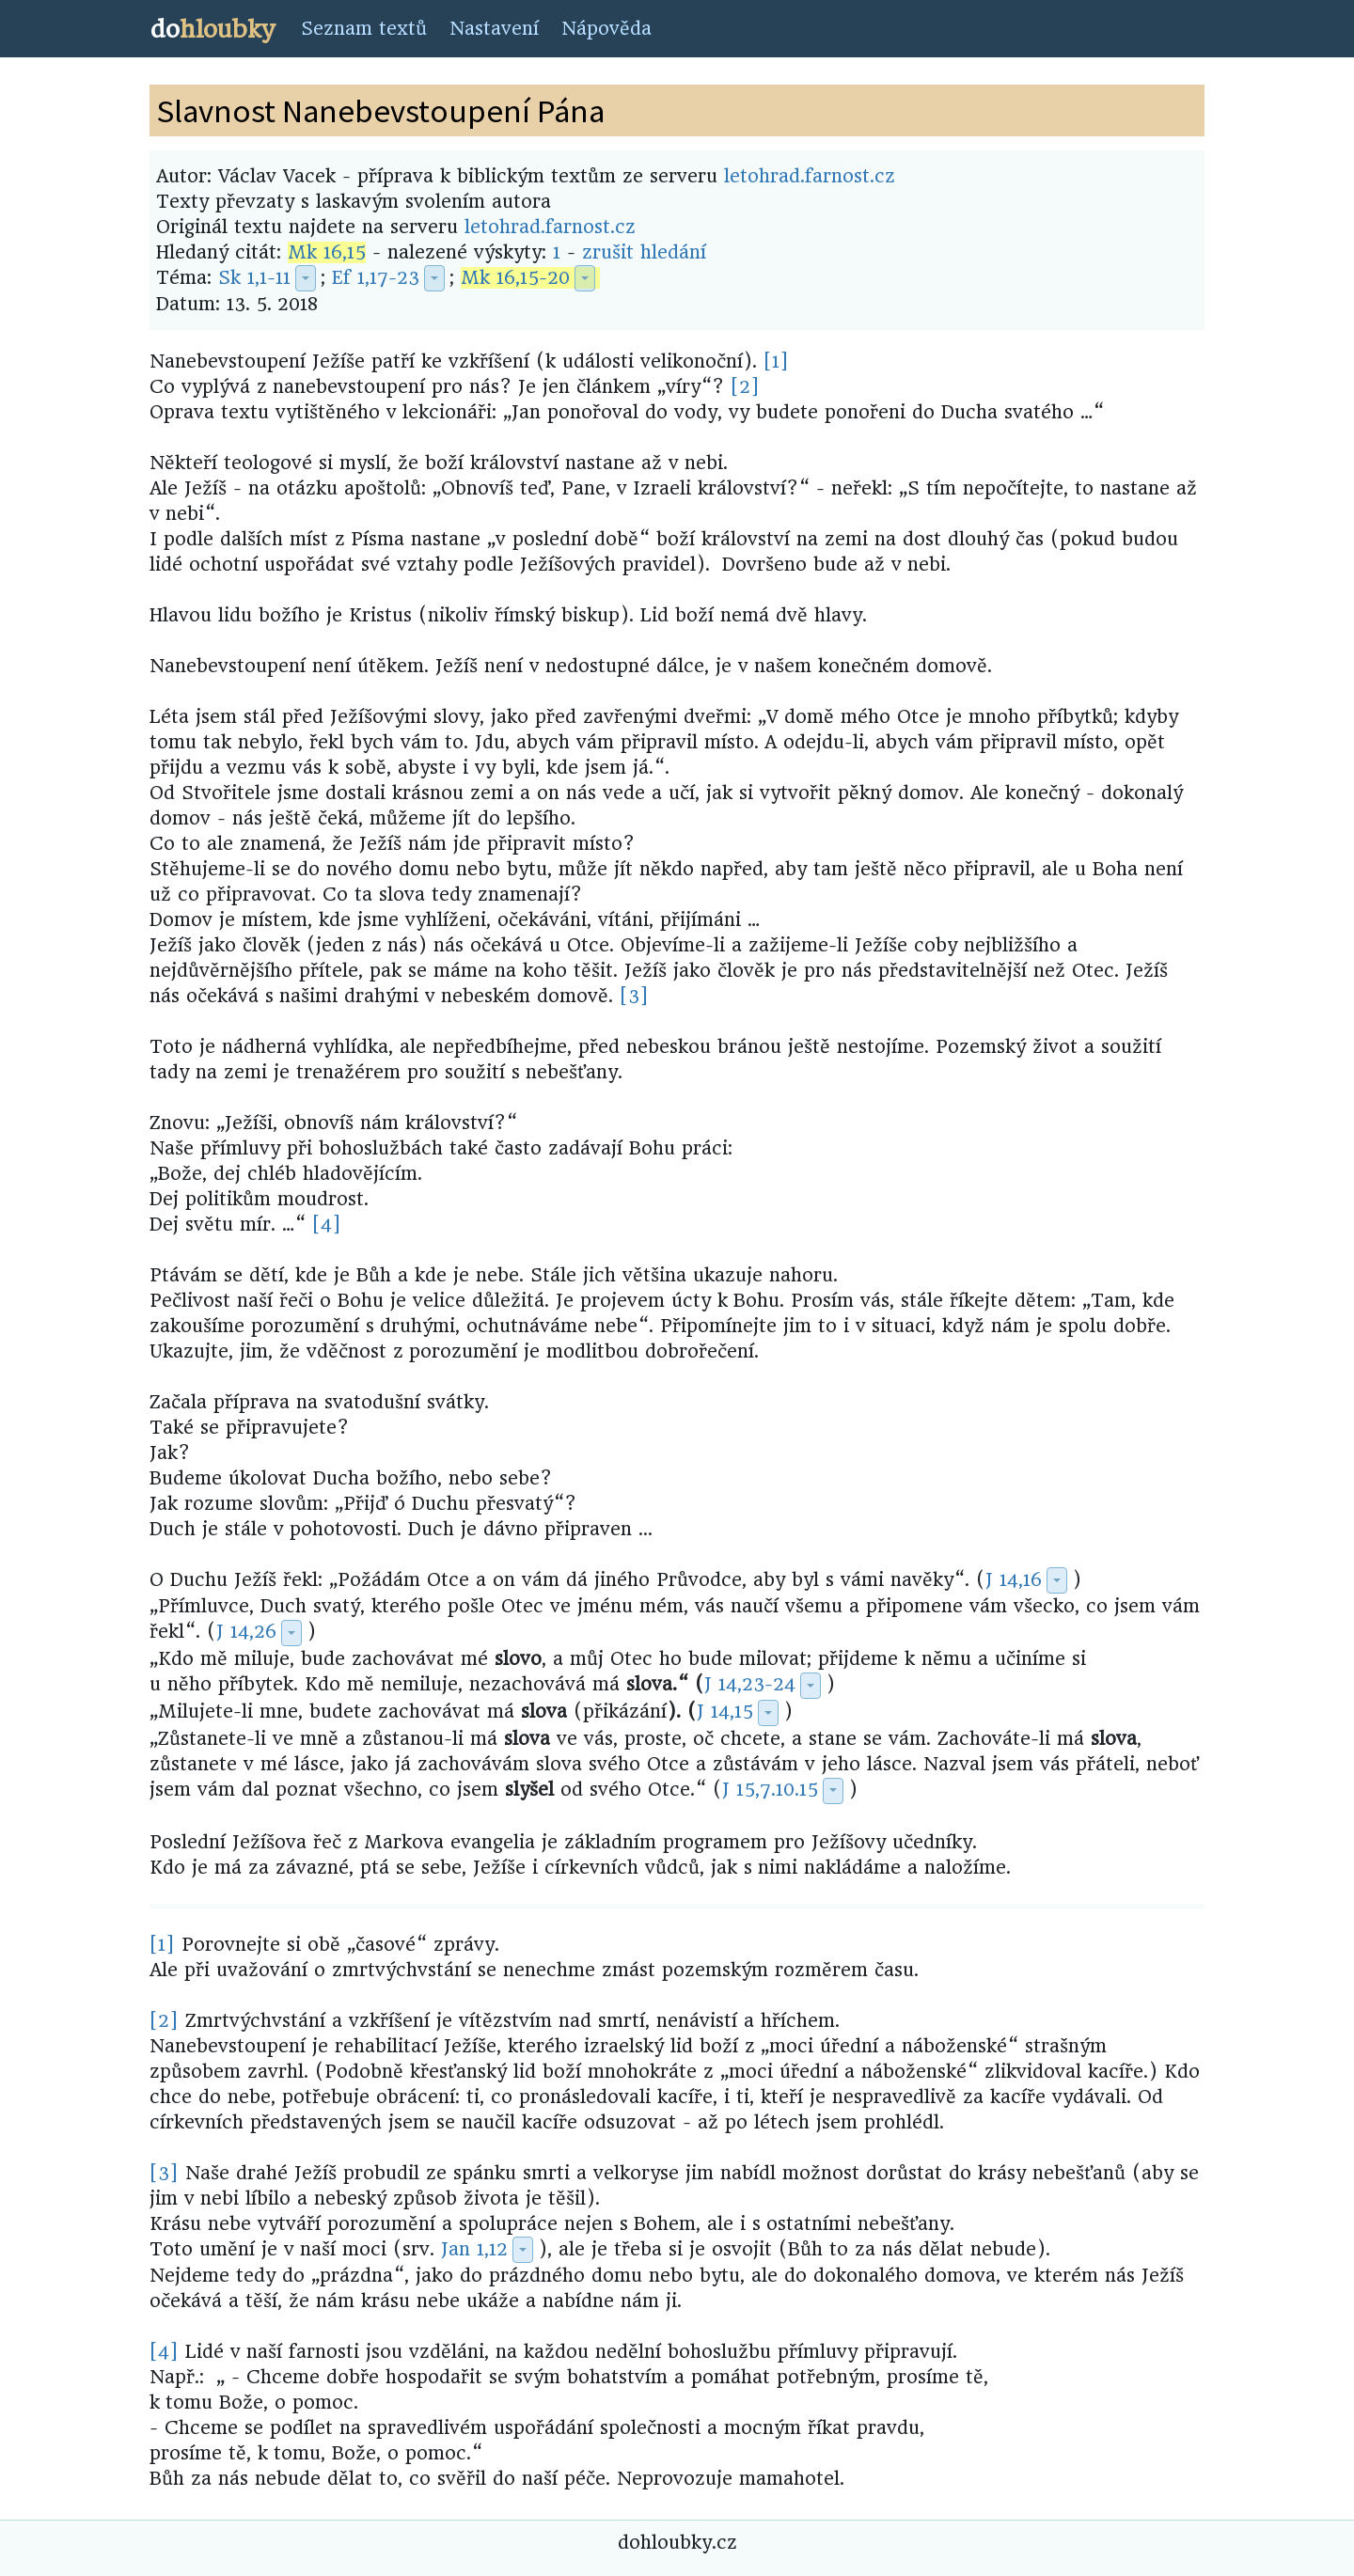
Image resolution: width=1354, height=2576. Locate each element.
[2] (745, 387)
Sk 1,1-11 (254, 278)
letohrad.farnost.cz (809, 176)
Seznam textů (364, 28)
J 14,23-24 (749, 1684)
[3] (634, 996)
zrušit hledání (644, 252)
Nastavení (494, 28)
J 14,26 (246, 1631)
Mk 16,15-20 (515, 278)
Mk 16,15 (327, 252)
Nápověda (606, 28)
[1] (776, 361)
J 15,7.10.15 (770, 1789)
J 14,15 (725, 1711)
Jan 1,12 (474, 2249)
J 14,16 (1013, 1580)
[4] (326, 1224)
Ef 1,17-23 (375, 278)
